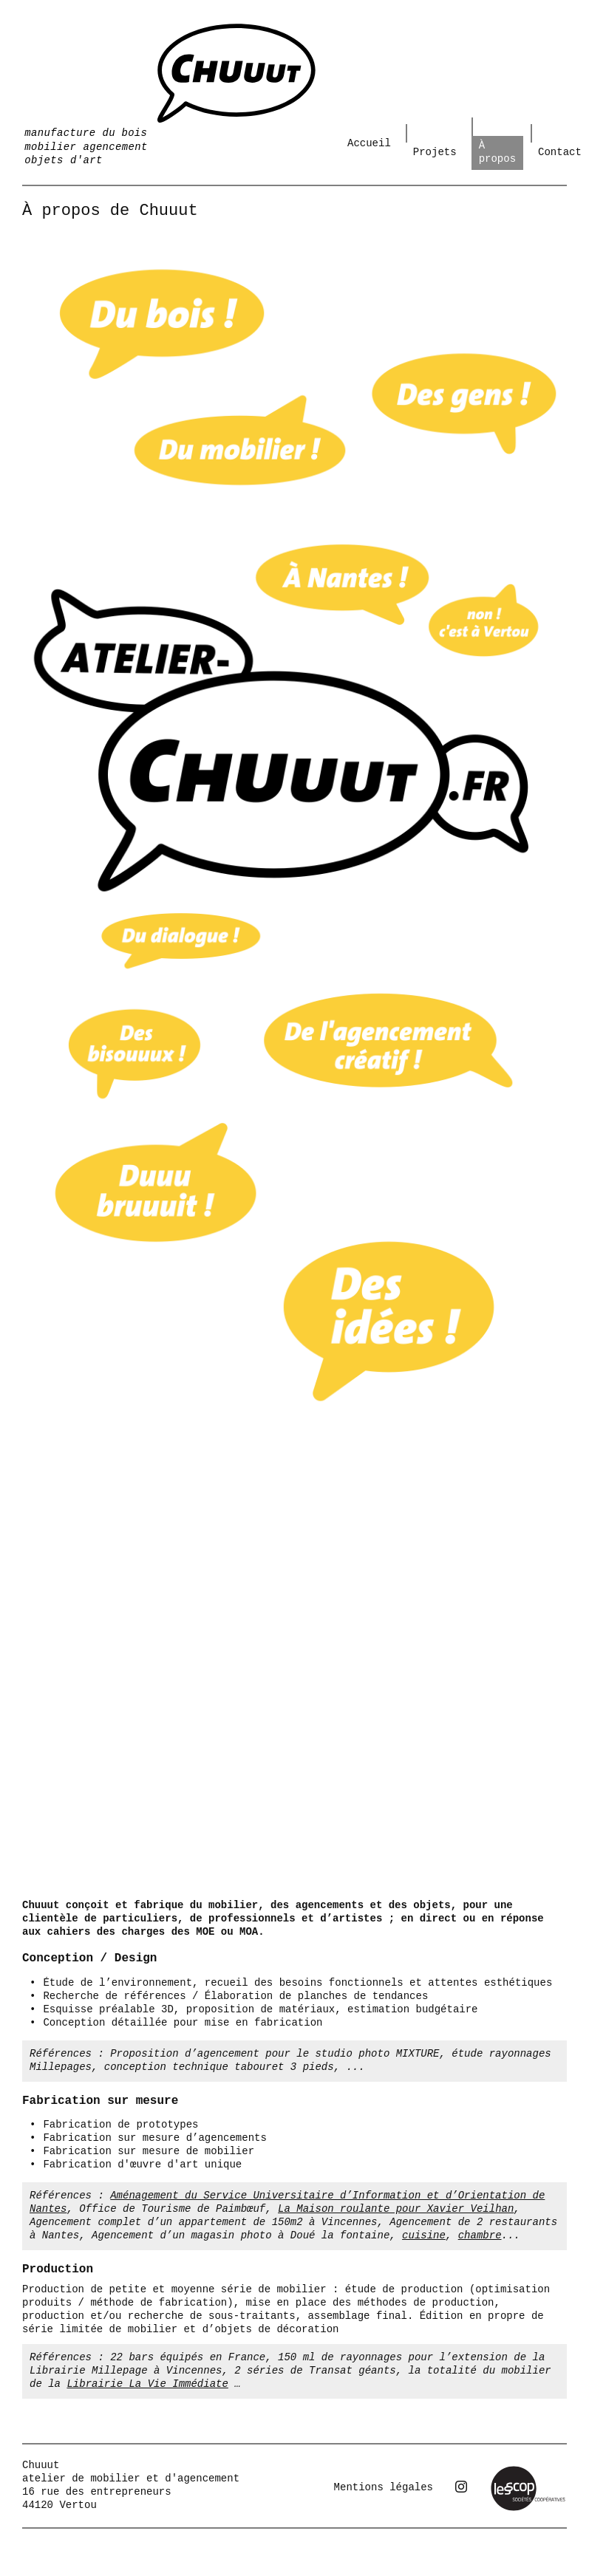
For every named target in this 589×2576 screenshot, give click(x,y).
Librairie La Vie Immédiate (147, 2384)
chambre (480, 2235)
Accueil (369, 143)
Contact (560, 152)
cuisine (424, 2235)
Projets (435, 152)
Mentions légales (383, 2487)
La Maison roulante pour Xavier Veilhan (396, 2209)
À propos (497, 152)
